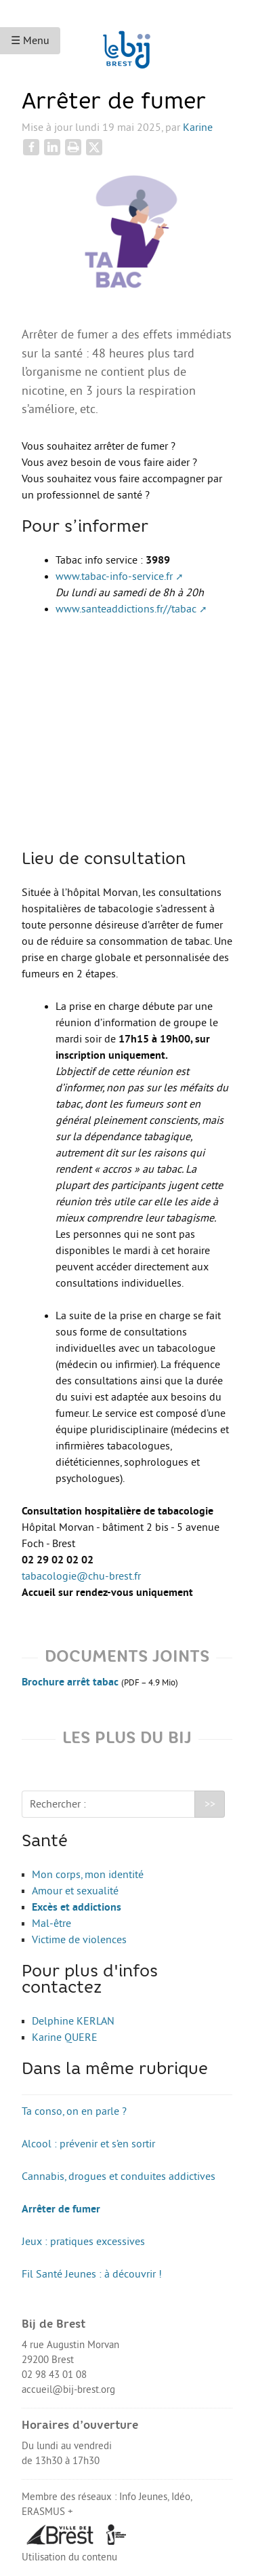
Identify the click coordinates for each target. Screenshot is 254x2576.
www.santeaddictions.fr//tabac (126, 609)
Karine (198, 127)
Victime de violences (79, 1940)
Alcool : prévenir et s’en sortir (88, 2144)
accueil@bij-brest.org (68, 2390)
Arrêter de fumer (61, 2209)
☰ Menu (30, 41)
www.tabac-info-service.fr (114, 576)
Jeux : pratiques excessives (83, 2242)
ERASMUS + (47, 2512)
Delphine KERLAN (73, 2021)
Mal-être (51, 1923)
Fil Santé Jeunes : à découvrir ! (92, 2274)
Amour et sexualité (75, 1891)
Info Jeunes (143, 2497)
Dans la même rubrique (115, 2070)
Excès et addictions (76, 1907)
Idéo (180, 2497)
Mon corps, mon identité (88, 1875)
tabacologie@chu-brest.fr (81, 1576)
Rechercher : (58, 1804)
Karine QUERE (65, 2037)
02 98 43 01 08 (54, 2375)
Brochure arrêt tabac (70, 1682)
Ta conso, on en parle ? (74, 2111)
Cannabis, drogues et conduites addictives (118, 2176)
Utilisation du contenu (69, 2557)
